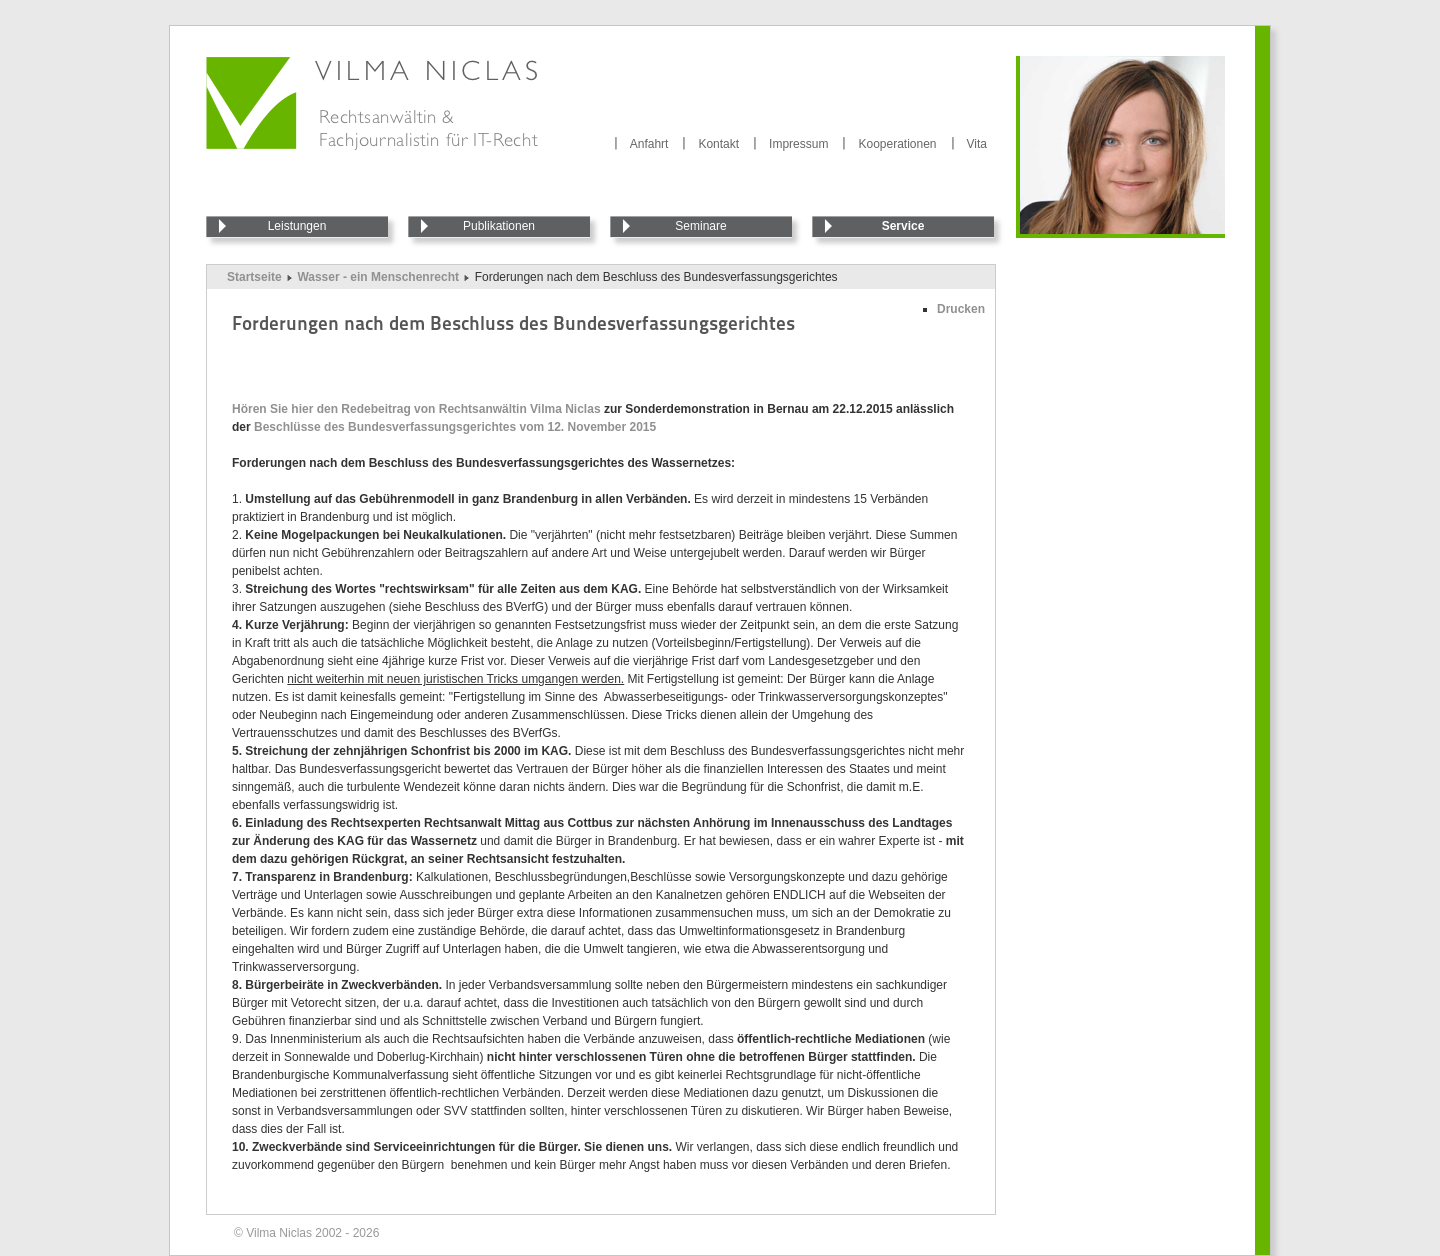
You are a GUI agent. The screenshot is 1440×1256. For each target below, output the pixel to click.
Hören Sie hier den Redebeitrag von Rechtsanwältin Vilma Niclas (416, 409)
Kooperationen (897, 144)
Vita (977, 144)
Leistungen (297, 226)
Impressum (798, 144)
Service (903, 226)
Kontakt (718, 144)
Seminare (700, 226)
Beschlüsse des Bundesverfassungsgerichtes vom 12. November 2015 (455, 427)
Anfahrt (649, 144)
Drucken (961, 309)
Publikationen (499, 226)
